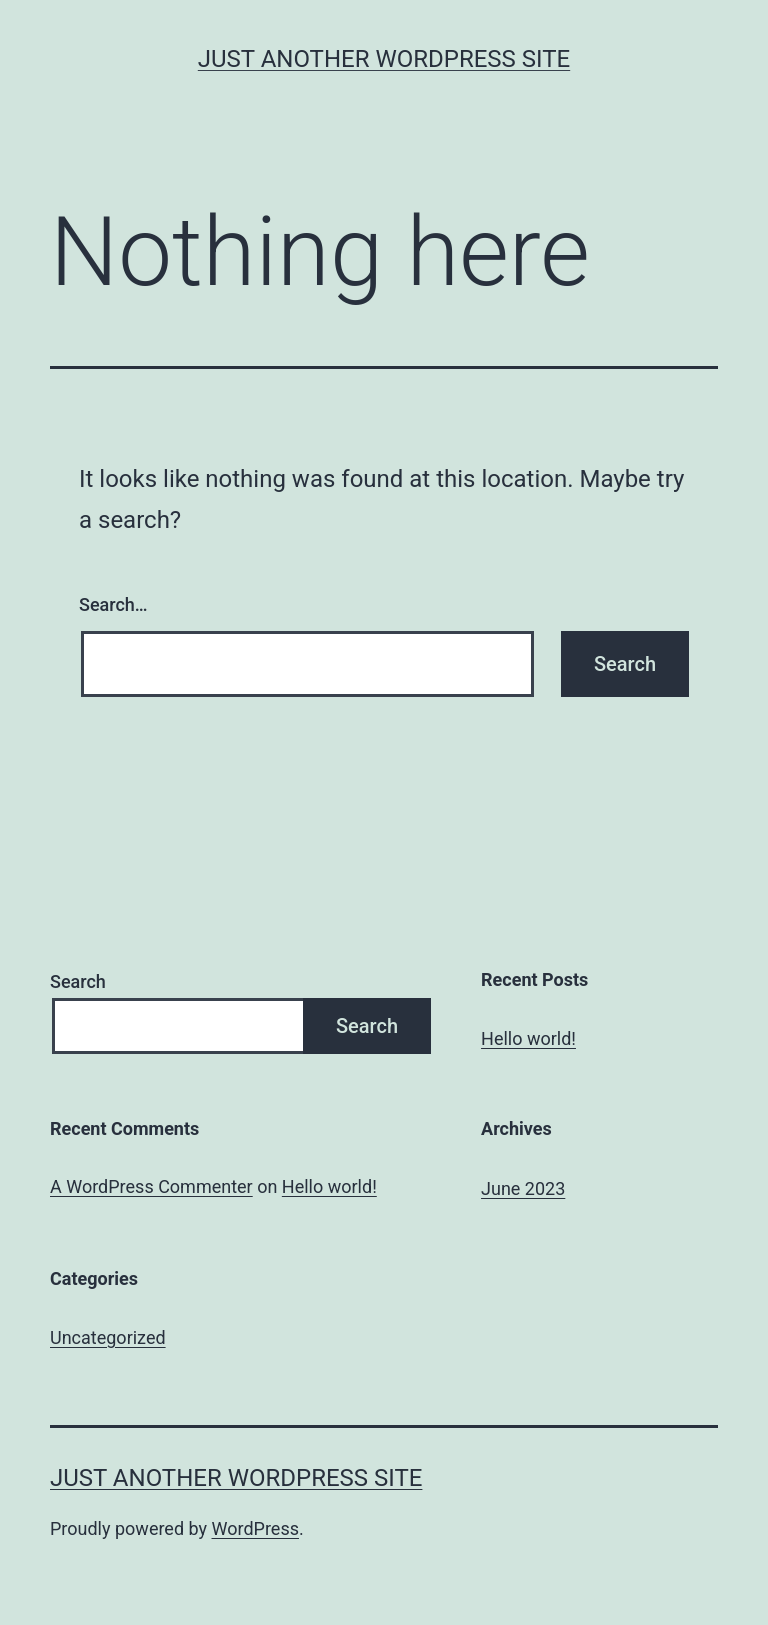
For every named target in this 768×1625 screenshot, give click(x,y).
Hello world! (528, 1038)
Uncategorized (108, 1337)
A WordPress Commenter (151, 1186)
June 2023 (523, 1188)
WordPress (255, 1528)
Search (78, 981)
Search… (113, 604)
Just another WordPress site (384, 59)
